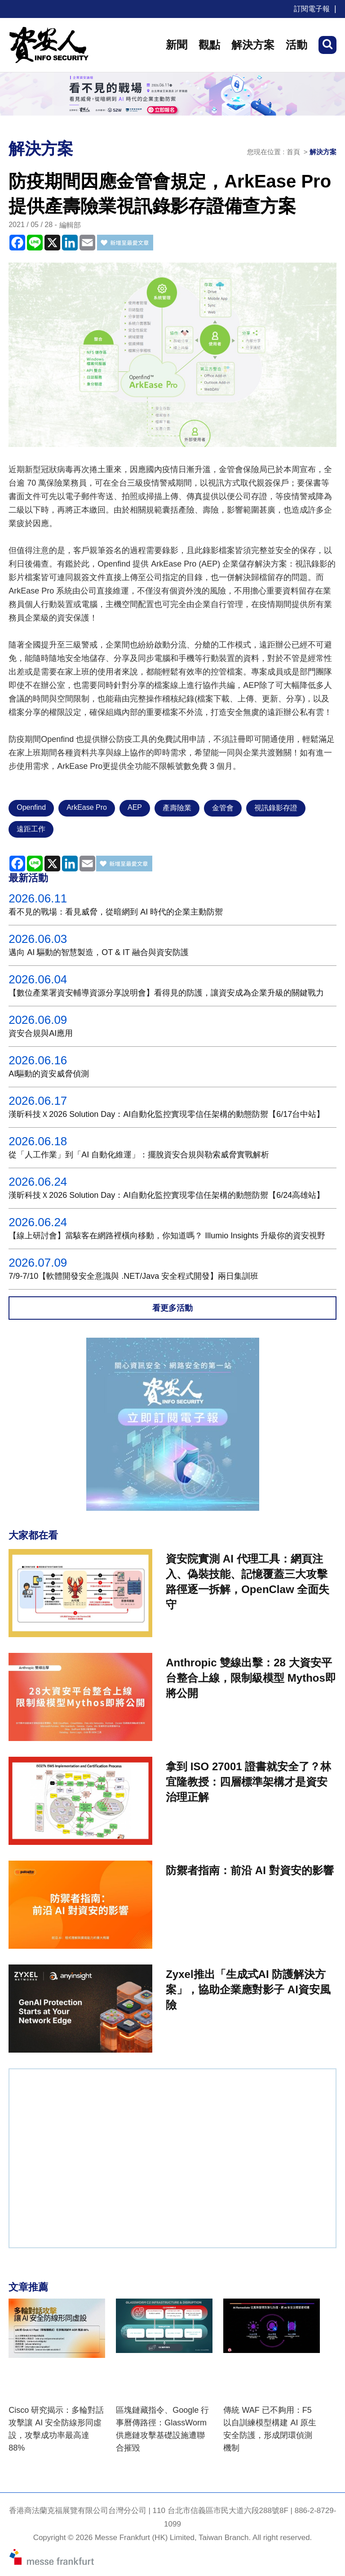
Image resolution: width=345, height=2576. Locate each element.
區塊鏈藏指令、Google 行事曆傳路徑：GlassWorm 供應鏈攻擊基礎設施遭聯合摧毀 (162, 2429)
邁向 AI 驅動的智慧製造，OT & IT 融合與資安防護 (98, 952)
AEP (135, 807)
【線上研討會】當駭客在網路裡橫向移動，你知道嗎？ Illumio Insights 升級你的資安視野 (167, 1235)
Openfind (31, 807)
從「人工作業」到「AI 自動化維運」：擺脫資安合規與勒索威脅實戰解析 (139, 1154)
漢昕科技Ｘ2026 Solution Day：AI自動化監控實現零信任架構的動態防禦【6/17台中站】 (166, 1114)
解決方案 (252, 45)
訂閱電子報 (312, 9)
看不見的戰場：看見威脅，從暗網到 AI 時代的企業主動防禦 (116, 911)
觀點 (209, 45)
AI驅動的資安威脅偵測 (49, 1073)
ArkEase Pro (86, 807)
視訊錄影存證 (275, 808)
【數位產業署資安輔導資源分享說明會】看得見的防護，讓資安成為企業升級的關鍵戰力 (166, 992)
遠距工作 (31, 829)
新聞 (176, 45)
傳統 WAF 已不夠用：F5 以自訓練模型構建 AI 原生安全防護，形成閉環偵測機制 (269, 2429)
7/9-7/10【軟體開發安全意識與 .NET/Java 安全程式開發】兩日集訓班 (133, 1276)
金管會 (223, 808)
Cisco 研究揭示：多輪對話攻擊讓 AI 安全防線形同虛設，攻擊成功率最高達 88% (56, 2429)
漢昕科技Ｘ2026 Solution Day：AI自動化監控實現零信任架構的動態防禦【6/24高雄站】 (166, 1195)
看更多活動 (172, 1308)
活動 (296, 45)
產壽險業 (177, 808)
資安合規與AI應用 (41, 1033)
